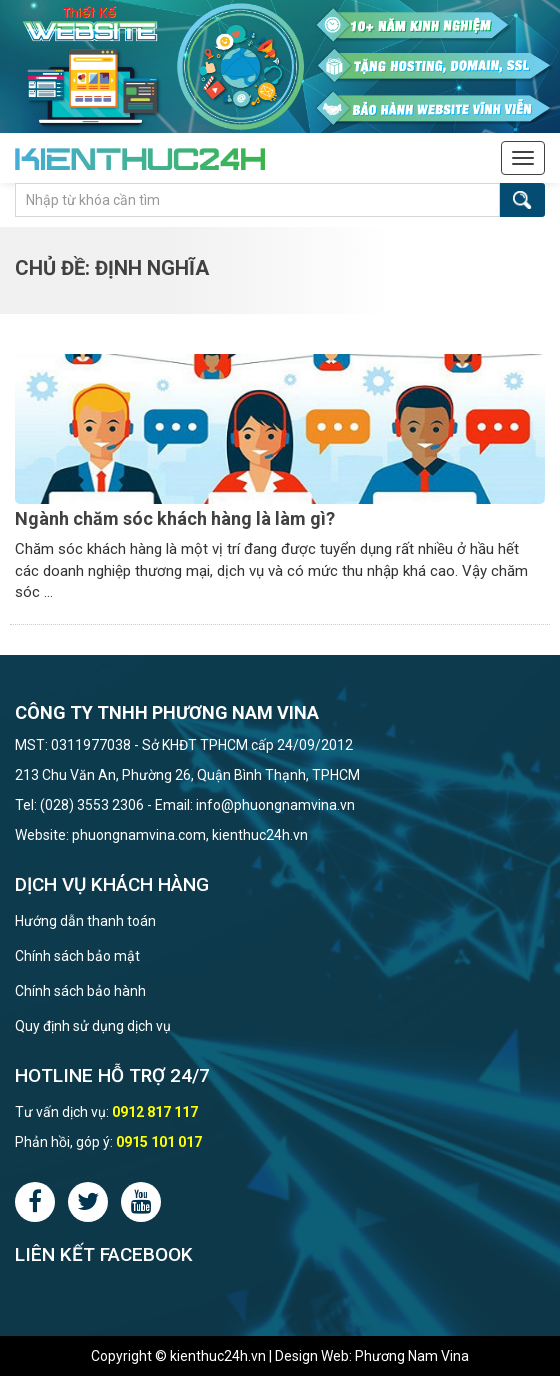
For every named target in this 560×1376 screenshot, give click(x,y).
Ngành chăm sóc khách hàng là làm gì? (175, 518)
